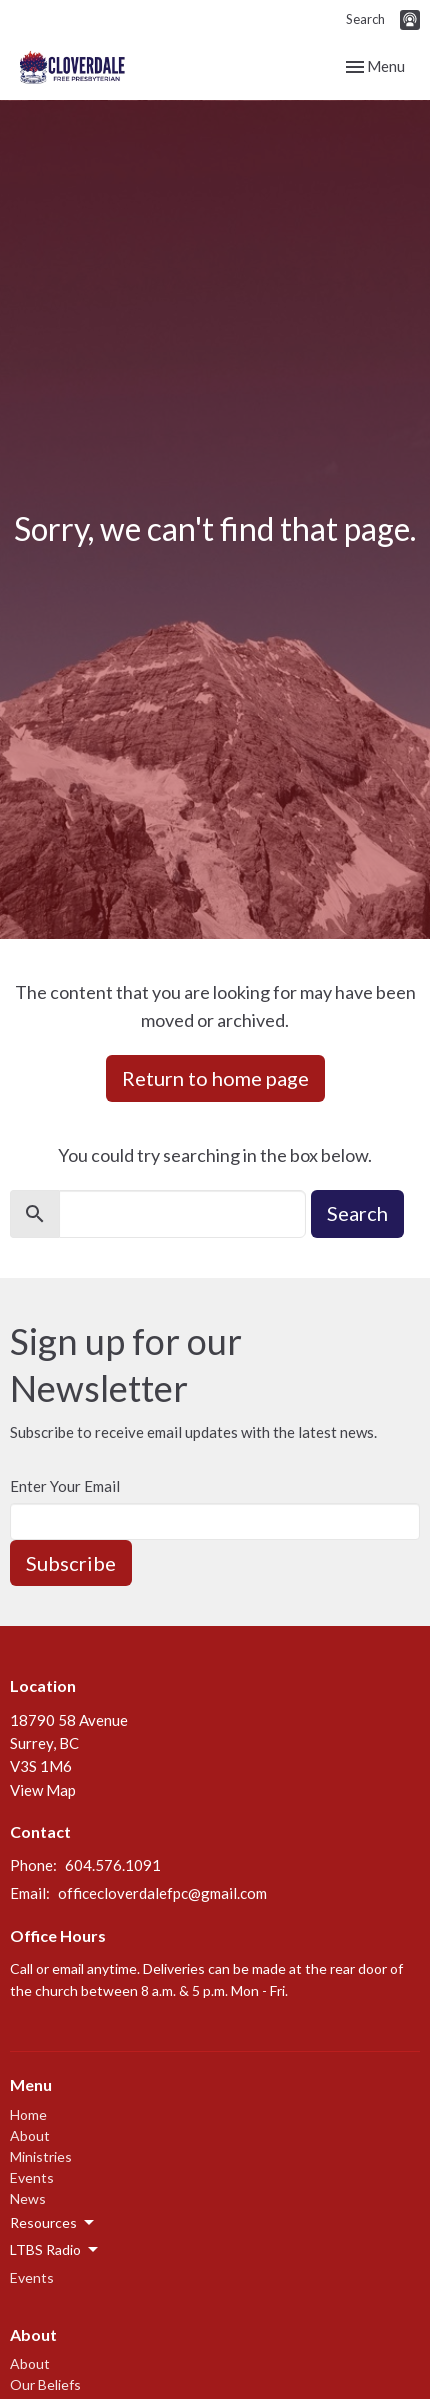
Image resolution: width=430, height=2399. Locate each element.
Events (32, 2177)
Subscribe (71, 1563)
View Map (43, 1790)
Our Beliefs (45, 2384)
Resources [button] (53, 2223)
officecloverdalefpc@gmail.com (162, 1893)
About (30, 2135)
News (28, 2198)
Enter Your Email (65, 1486)
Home (28, 2114)
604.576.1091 (113, 1865)
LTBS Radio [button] (55, 2250)
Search (365, 19)
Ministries (41, 2156)
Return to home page (215, 1078)
